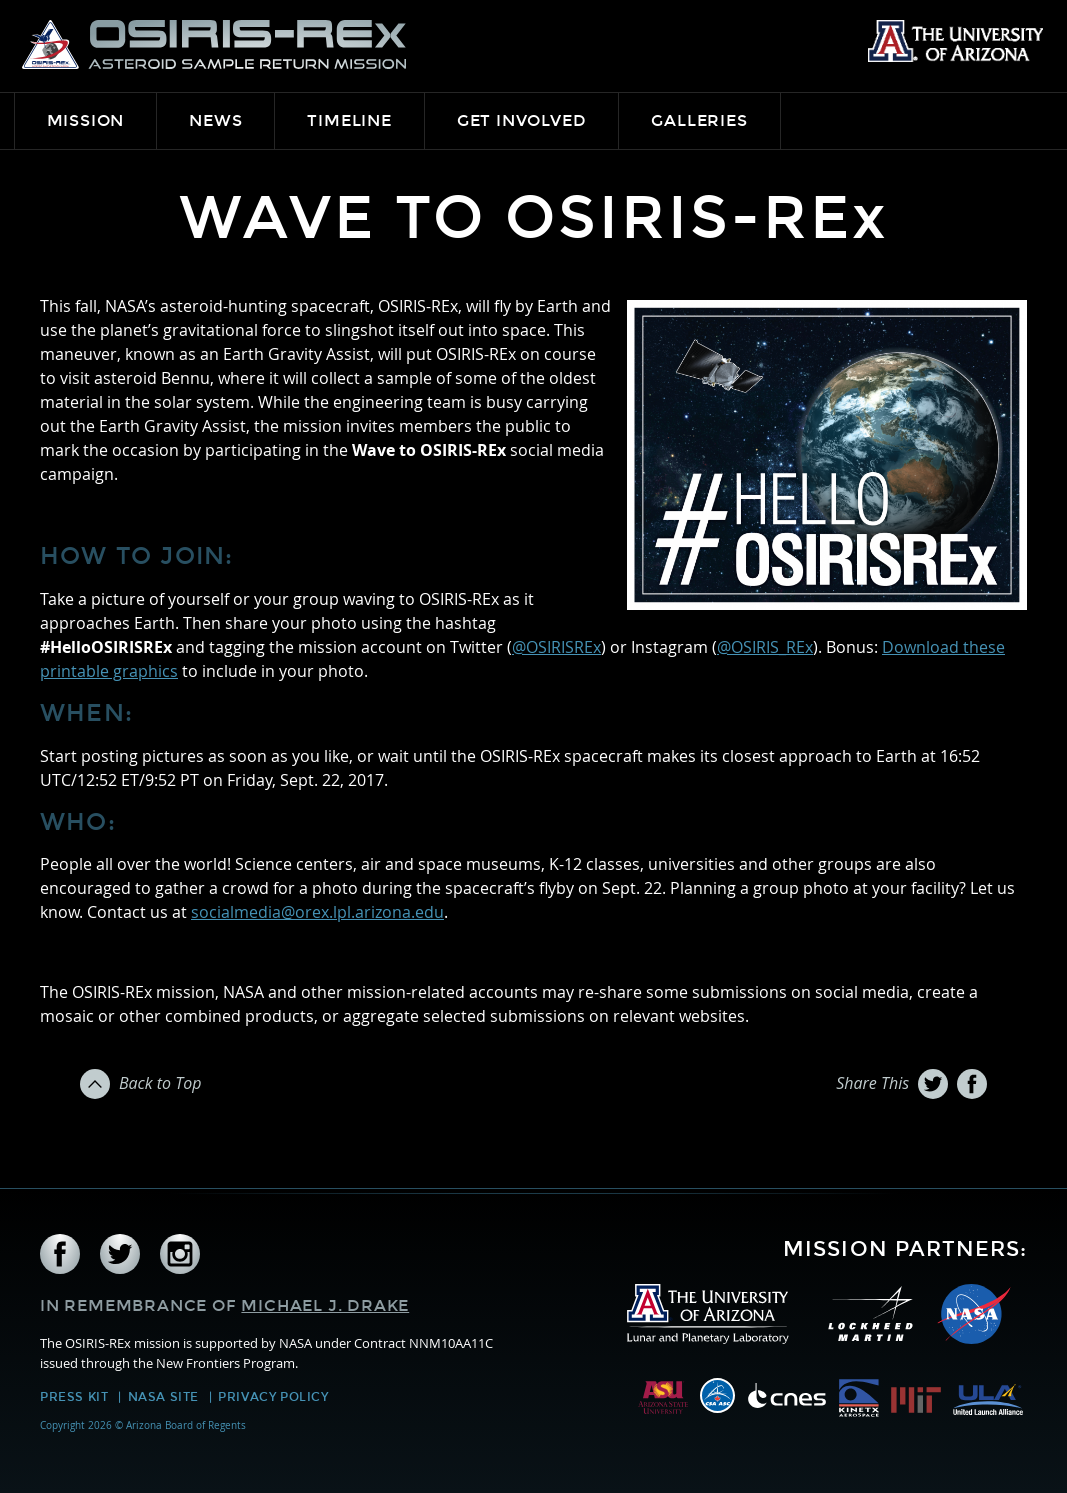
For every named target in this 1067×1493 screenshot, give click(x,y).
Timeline (349, 120)
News (215, 120)
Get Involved (522, 120)
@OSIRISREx (556, 647)
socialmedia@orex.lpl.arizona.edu (317, 912)
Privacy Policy (273, 1397)
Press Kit (74, 1397)
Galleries (699, 120)
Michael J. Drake (325, 1305)
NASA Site (163, 1397)
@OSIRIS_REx (765, 647)
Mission (86, 120)
